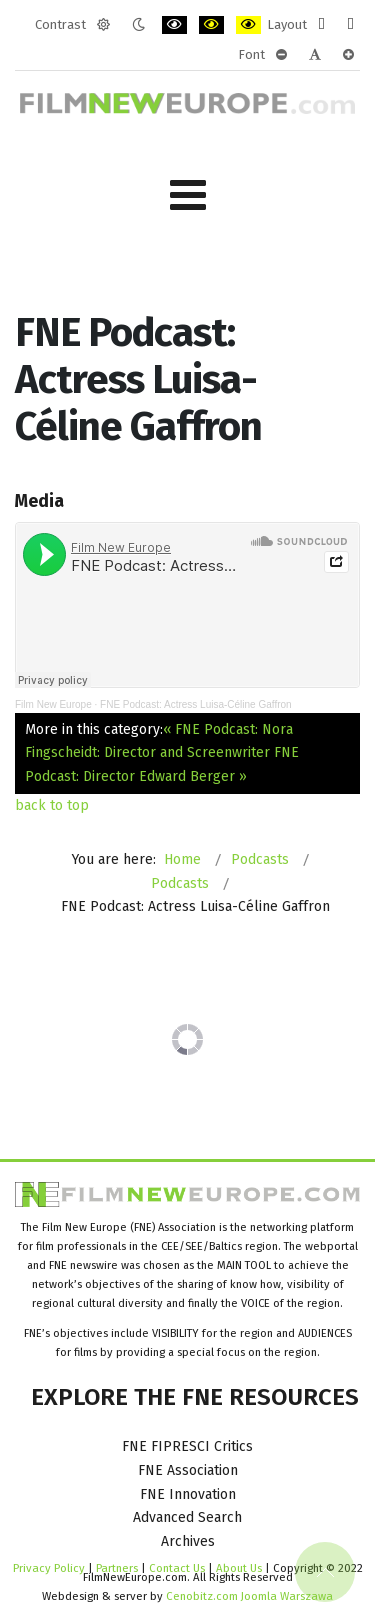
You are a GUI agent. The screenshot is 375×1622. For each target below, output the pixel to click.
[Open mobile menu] (188, 195)
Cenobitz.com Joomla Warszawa (249, 1596)
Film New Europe (53, 704)
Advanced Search (187, 1517)
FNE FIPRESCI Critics (187, 1446)
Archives (188, 1541)
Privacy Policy (49, 1568)
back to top (52, 805)
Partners (117, 1568)
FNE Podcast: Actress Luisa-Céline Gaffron (196, 704)
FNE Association (188, 1470)
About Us (239, 1568)
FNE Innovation (188, 1494)
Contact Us (178, 1568)
